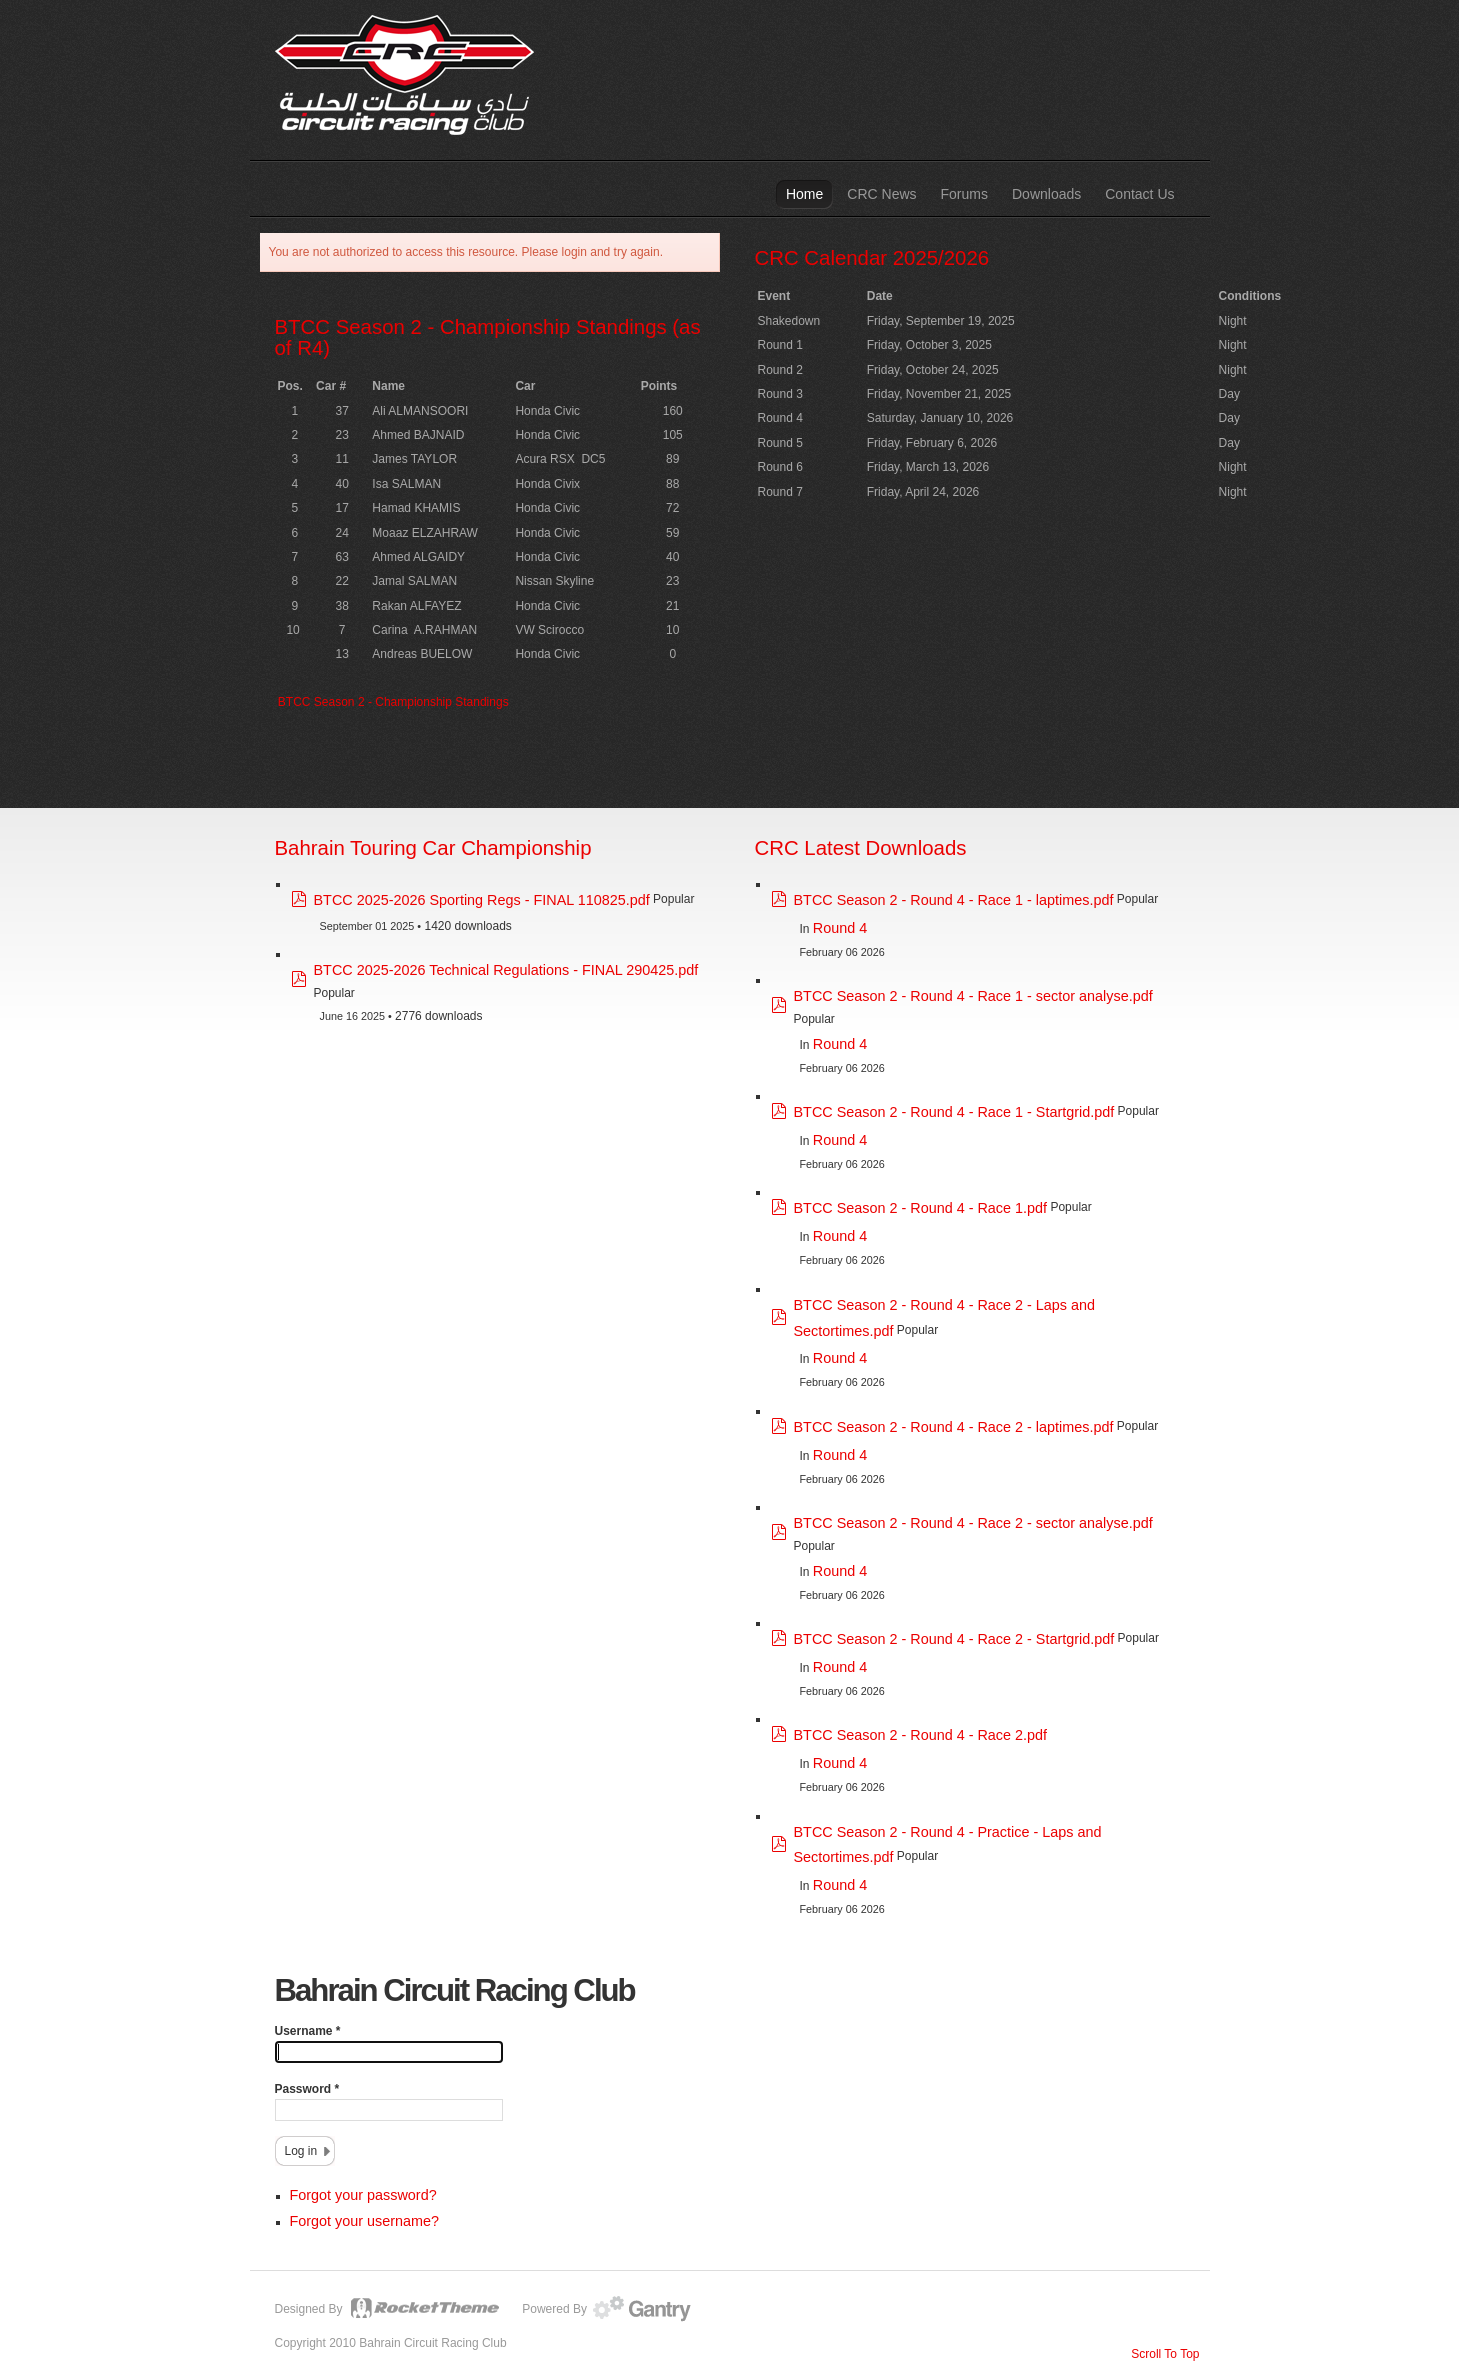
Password (307, 2089)
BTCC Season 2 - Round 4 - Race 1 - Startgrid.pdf (954, 1112)
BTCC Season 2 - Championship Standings (393, 702)
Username (308, 2031)
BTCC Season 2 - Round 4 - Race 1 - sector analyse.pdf (973, 996)
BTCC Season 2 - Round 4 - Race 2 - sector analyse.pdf (973, 1523)
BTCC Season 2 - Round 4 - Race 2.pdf (921, 1735)
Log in (301, 2151)
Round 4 (840, 928)
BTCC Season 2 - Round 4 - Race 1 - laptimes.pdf (954, 900)
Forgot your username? (365, 2221)
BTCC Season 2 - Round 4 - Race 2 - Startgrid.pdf (954, 1639)
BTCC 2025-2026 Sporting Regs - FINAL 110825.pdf (482, 900)
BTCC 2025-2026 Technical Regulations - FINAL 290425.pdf (506, 970)
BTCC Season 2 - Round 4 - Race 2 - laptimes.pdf (954, 1427)
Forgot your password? (363, 2195)
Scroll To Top (1165, 2354)
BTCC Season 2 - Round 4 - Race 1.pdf (921, 1208)
